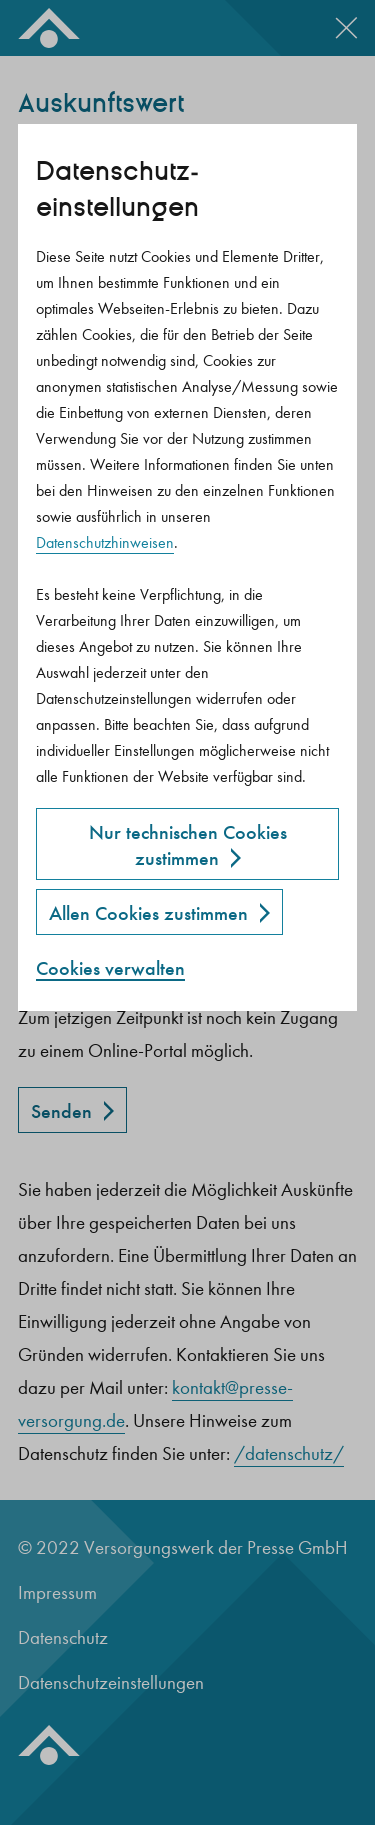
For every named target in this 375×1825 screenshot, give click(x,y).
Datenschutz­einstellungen (117, 189)
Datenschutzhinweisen (105, 542)
